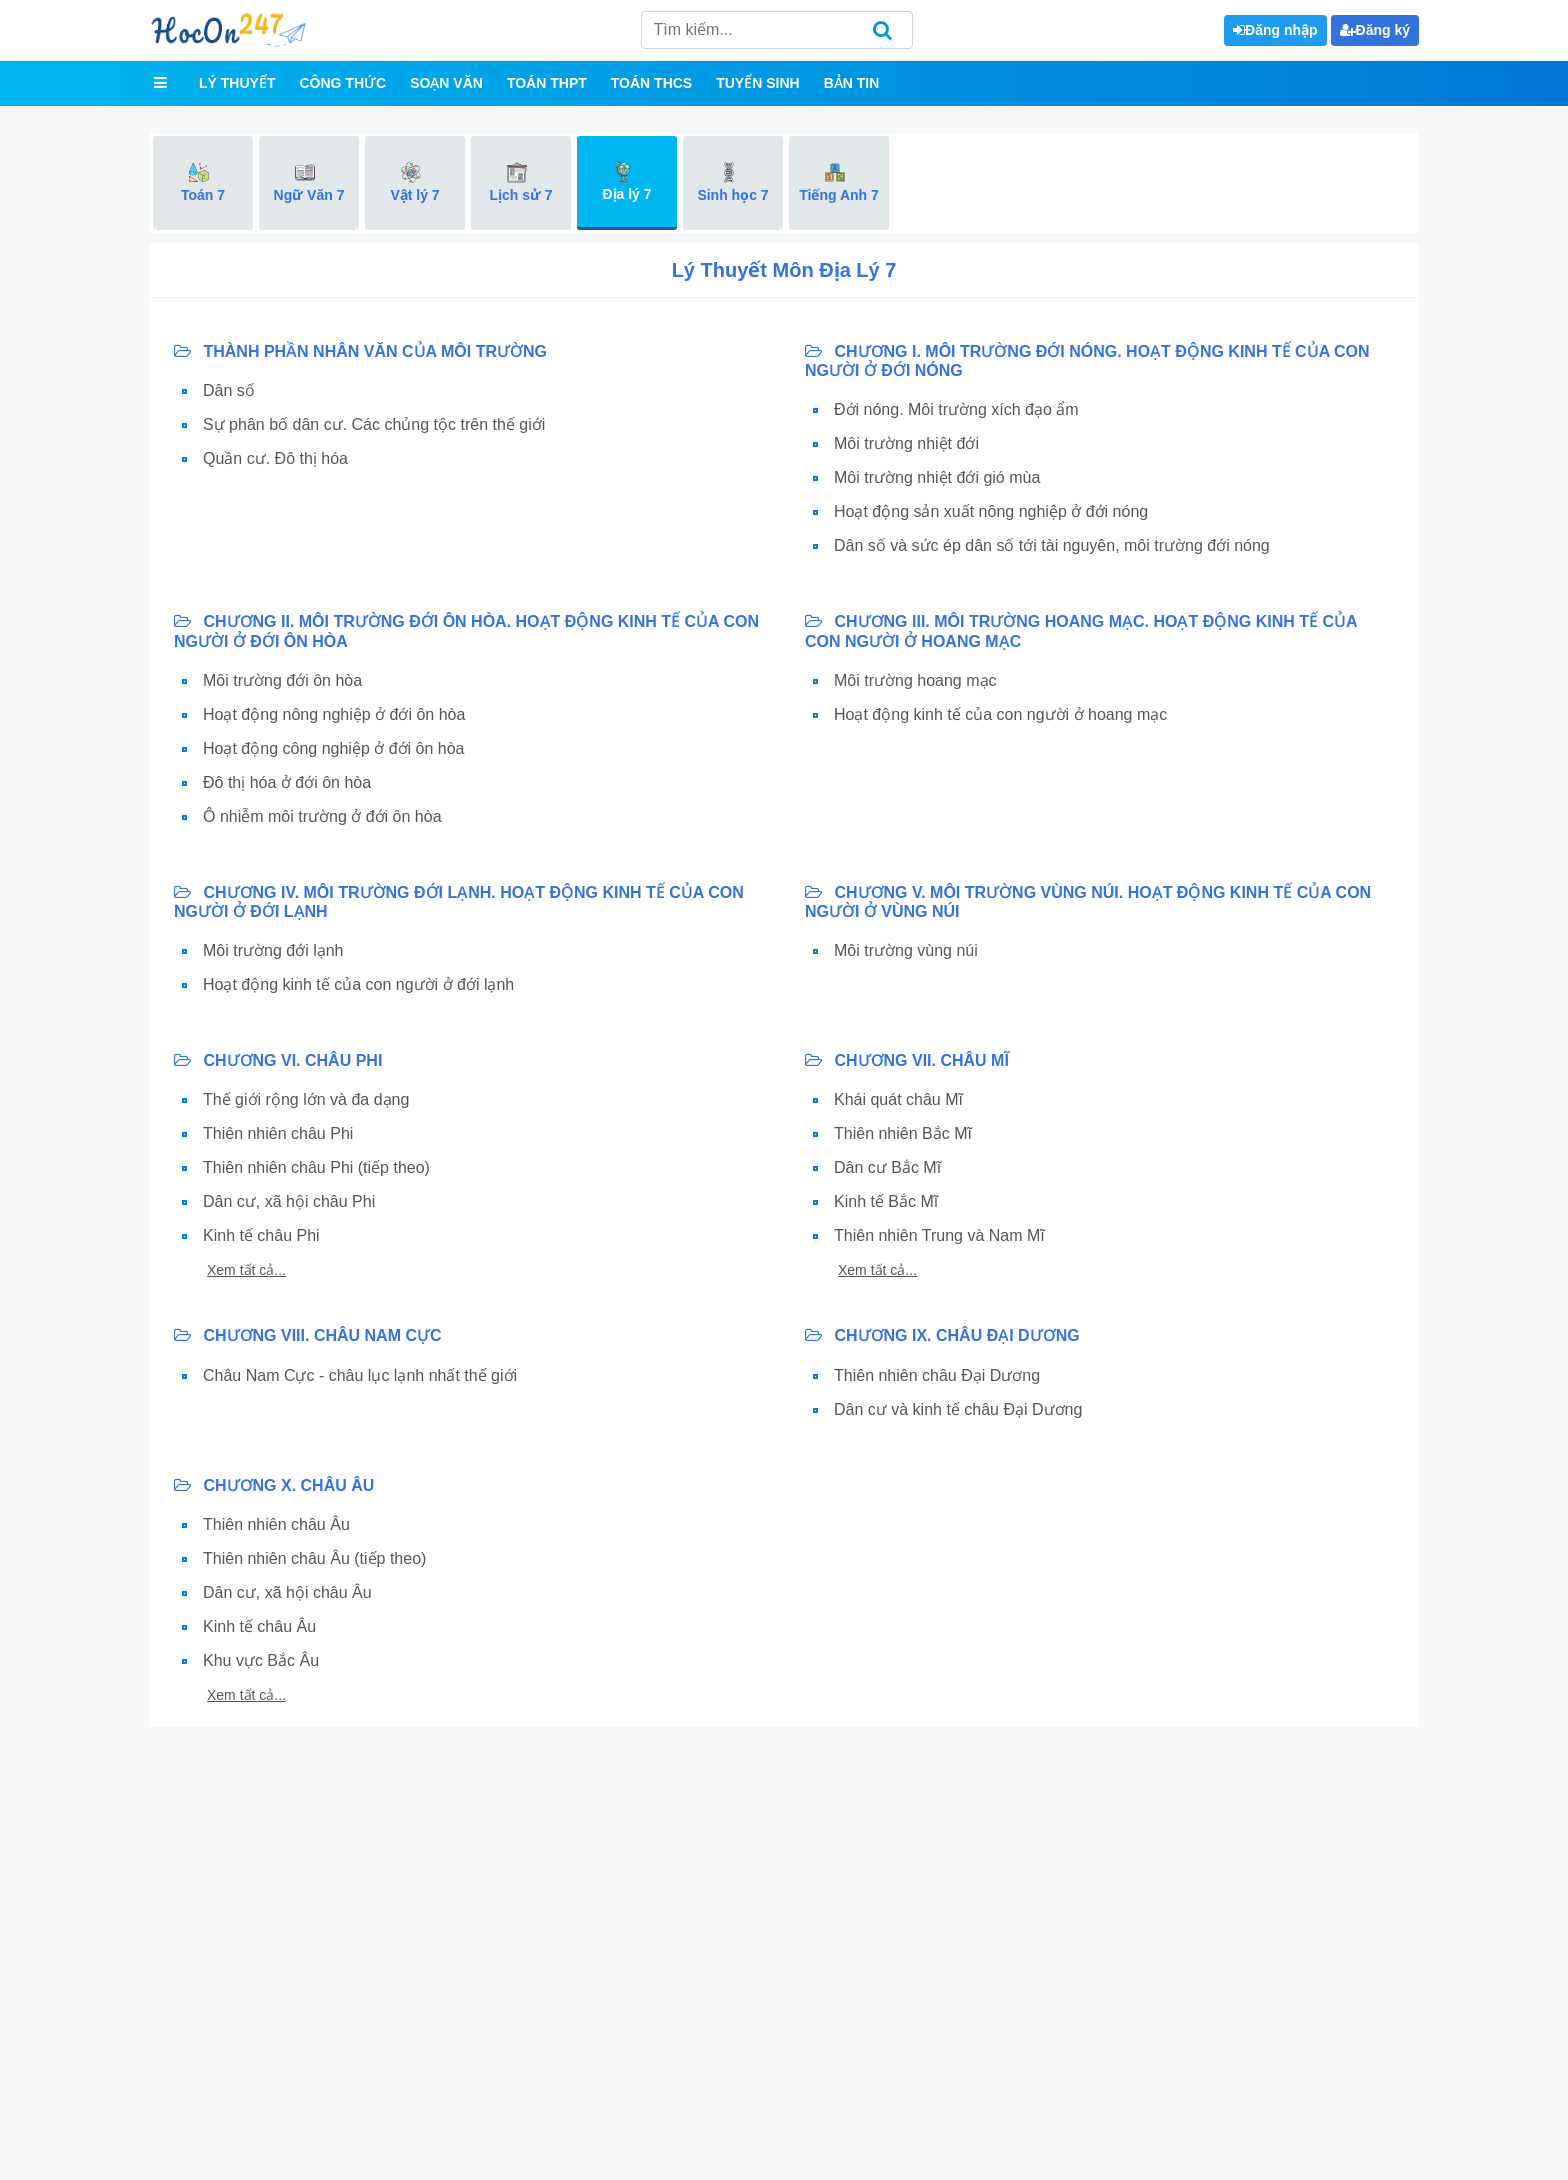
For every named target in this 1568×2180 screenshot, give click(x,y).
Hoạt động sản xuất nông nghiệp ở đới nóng (991, 511)
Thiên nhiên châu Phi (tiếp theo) (316, 1167)
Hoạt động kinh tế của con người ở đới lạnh (358, 984)
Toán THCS (651, 83)
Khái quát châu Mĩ (898, 1099)
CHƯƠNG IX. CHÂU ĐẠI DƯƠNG (942, 1335)
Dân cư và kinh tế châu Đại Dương (958, 1409)
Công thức (342, 83)
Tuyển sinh (757, 83)
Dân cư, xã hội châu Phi (289, 1201)
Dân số (229, 390)
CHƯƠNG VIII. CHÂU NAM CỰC (308, 1335)
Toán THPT (547, 83)
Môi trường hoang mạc (915, 680)
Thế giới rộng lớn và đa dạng (306, 1099)
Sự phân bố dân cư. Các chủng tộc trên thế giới (374, 424)
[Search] (777, 30)
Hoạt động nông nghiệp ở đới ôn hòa (334, 714)
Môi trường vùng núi (906, 950)
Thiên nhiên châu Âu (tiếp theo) (314, 1558)
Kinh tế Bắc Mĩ (886, 1201)
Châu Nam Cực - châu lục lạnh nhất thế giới (360, 1375)
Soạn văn (446, 83)
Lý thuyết (237, 83)
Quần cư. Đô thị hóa (275, 458)
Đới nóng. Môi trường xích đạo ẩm (956, 409)
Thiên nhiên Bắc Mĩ (903, 1133)
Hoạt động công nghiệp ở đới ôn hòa (334, 748)
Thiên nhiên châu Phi (278, 1133)
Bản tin (852, 83)
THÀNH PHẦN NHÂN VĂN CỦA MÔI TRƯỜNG (360, 351)
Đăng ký (1375, 30)
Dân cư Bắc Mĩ (887, 1167)
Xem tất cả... (246, 1270)
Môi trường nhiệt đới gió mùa (937, 477)
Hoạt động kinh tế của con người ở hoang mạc (1000, 714)
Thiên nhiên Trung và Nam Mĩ (939, 1235)
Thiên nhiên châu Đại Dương (937, 1375)
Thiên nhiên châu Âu (276, 1524)
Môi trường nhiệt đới (906, 443)
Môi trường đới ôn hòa (282, 680)
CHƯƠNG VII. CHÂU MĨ (907, 1060)
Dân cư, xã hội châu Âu (287, 1592)
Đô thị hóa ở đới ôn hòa (287, 782)
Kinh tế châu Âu (259, 1626)
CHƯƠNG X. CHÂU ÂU (274, 1485)
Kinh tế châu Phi (261, 1235)
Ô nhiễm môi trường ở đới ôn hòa (322, 816)
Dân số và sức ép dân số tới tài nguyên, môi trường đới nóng (1052, 545)
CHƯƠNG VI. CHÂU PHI (278, 1060)
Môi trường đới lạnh (273, 950)
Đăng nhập (1275, 30)
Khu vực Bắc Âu (261, 1660)
